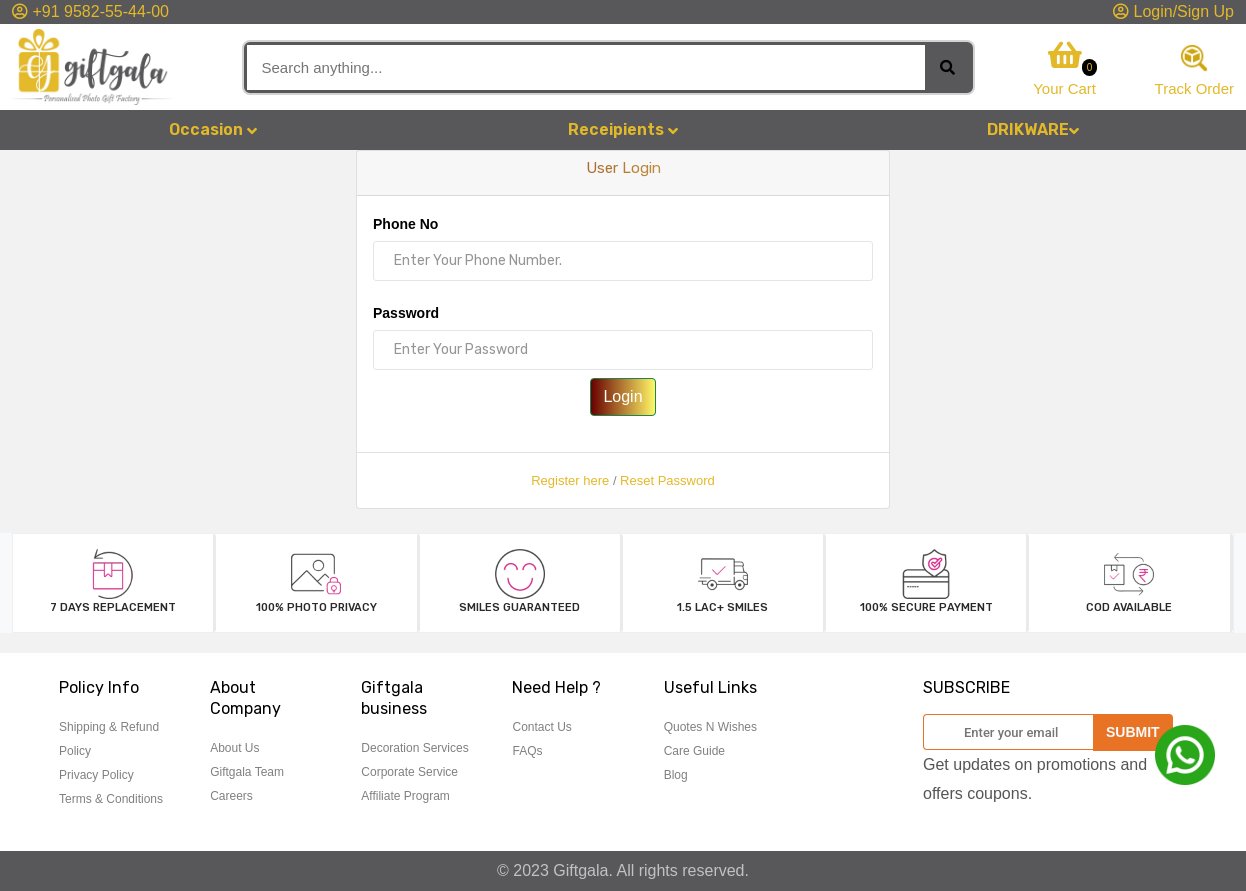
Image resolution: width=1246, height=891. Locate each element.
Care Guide (694, 751)
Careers (231, 796)
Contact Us (541, 727)
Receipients (623, 129)
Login (622, 396)
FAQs (527, 751)
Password (406, 313)
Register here (570, 480)
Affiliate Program (405, 796)
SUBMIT (1133, 732)
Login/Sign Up (1173, 11)
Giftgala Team (247, 772)
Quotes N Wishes (710, 727)
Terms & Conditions (111, 799)
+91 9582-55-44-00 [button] (90, 11)
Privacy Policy (96, 775)
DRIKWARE (1033, 129)
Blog (676, 775)
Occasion (213, 129)
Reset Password (667, 480)
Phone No (405, 224)
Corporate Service (409, 772)
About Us (234, 748)
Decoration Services (414, 748)
